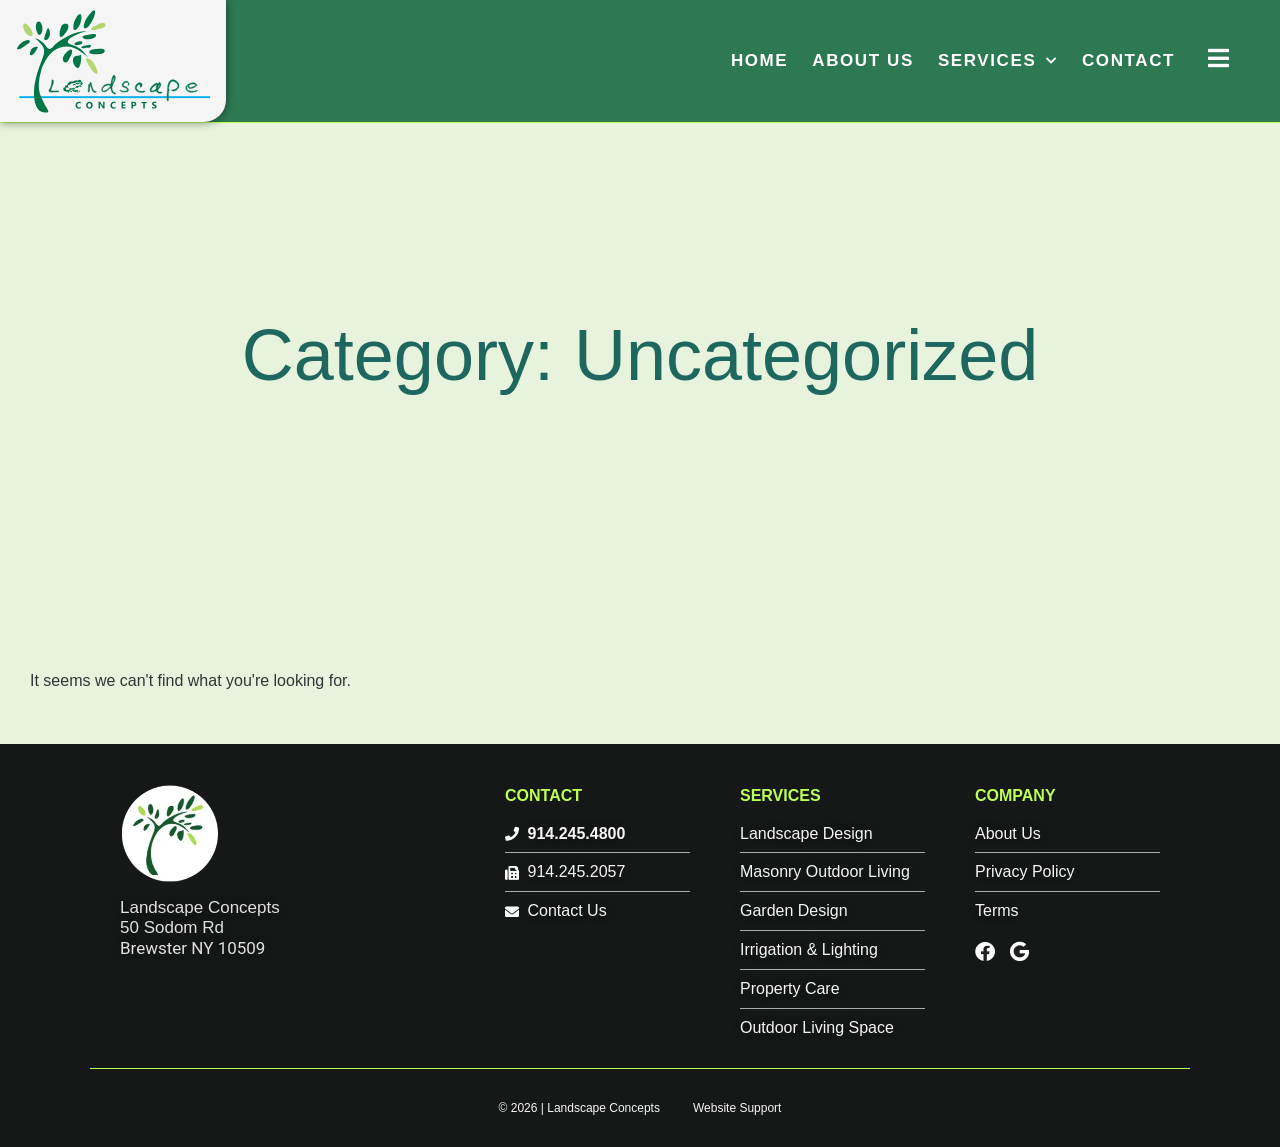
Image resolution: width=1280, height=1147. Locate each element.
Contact (1128, 60)
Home (759, 60)
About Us (863, 60)
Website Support (737, 1108)
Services (998, 60)
